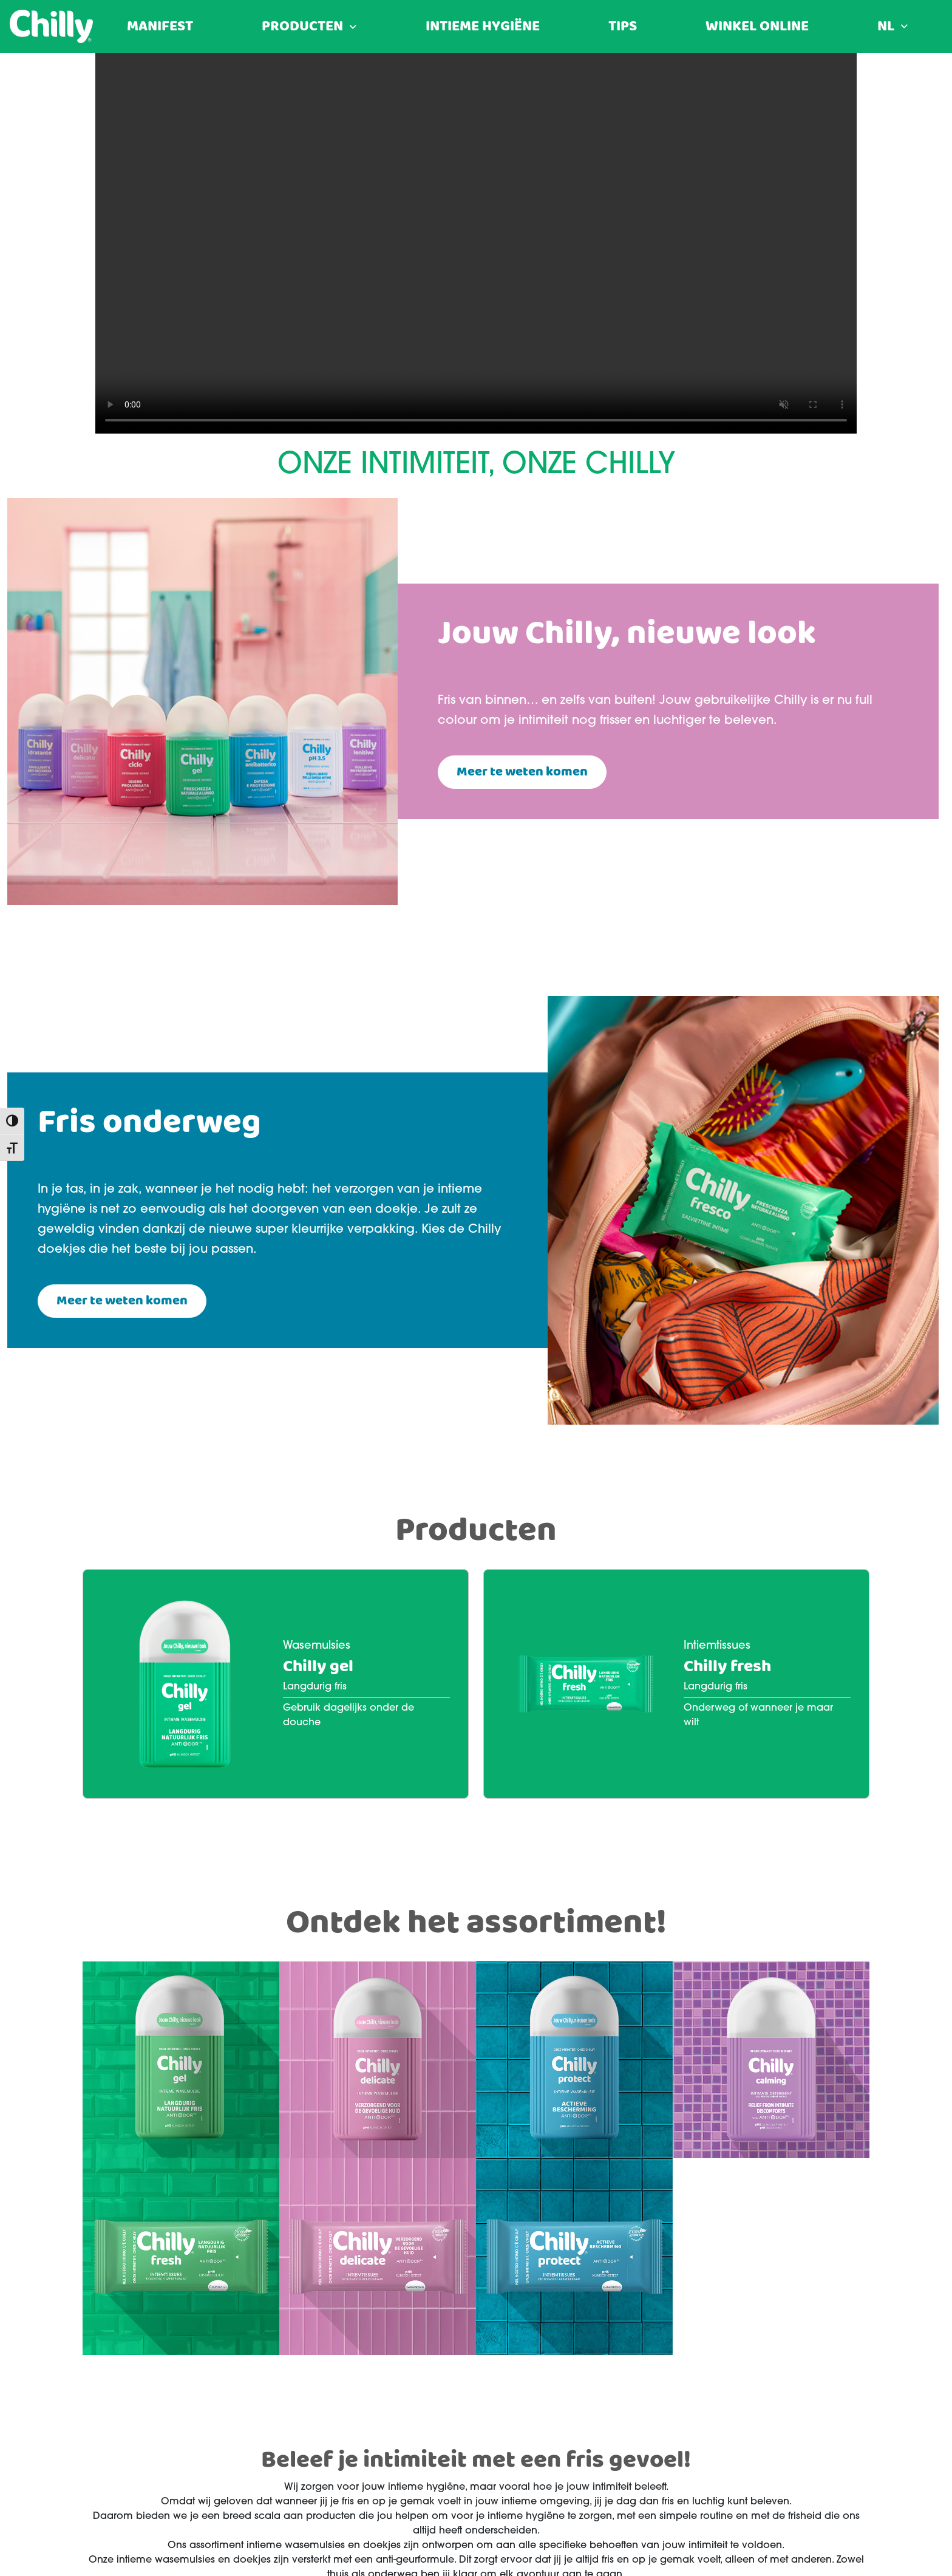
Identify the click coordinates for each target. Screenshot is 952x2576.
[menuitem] (892, 26)
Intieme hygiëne (483, 26)
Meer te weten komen (522, 772)
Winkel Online (757, 26)
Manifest (160, 26)
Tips (622, 26)
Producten (302, 26)
